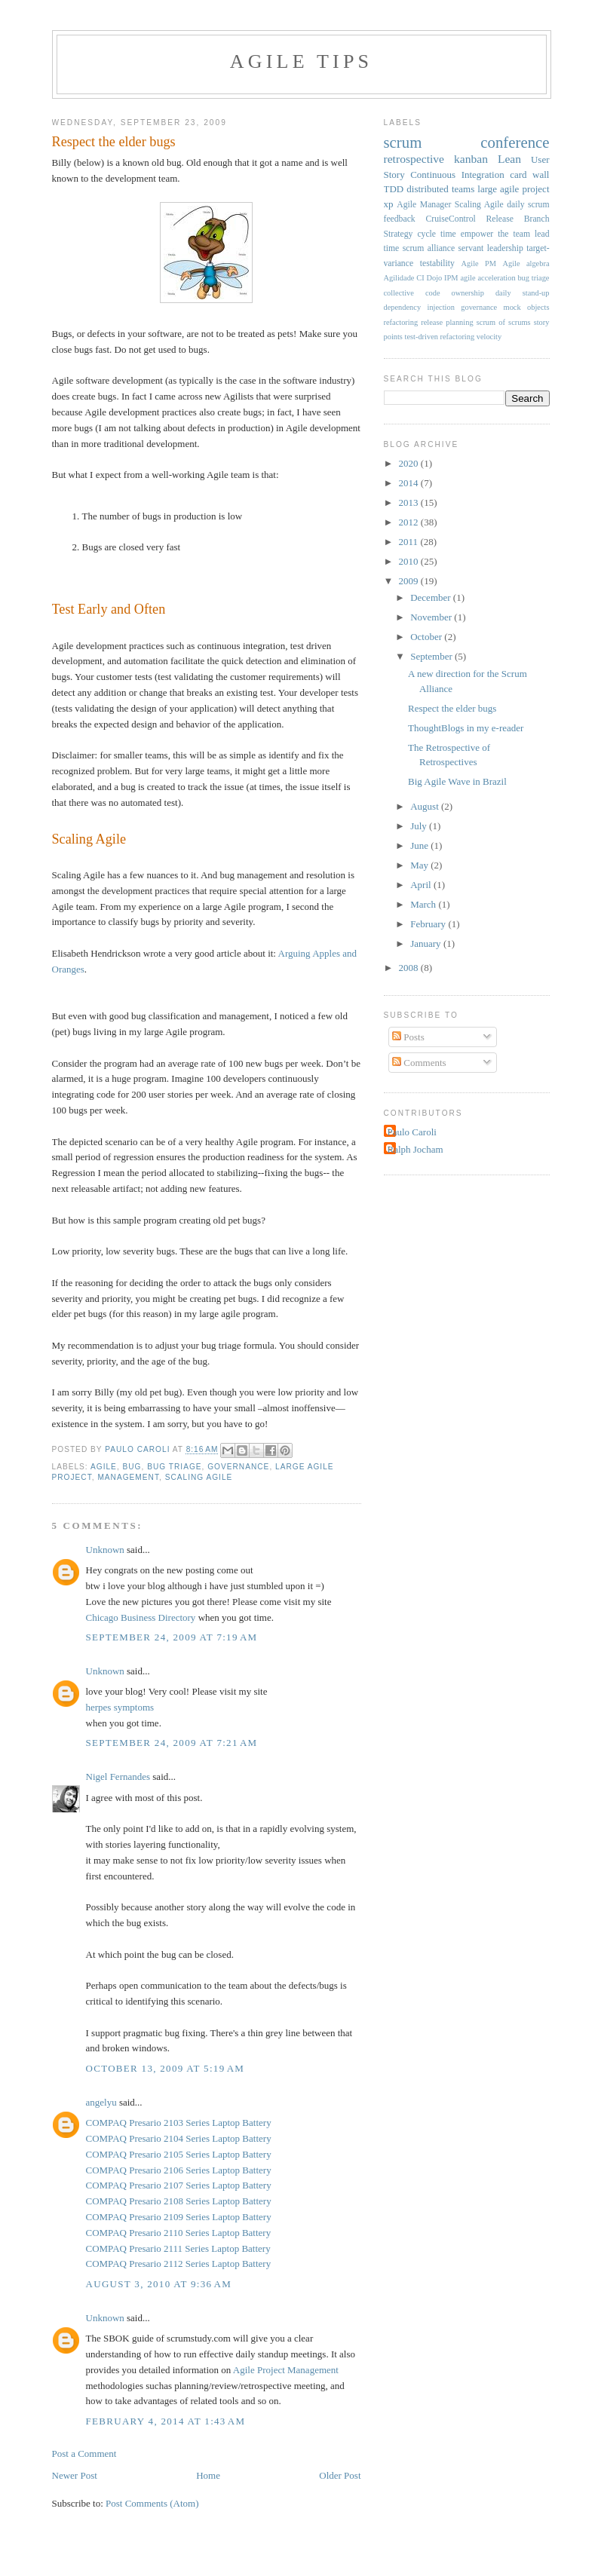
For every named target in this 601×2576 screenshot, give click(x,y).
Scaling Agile (199, 1477)
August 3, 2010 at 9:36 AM (159, 2284)
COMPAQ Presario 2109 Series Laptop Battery (178, 2216)
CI (420, 278)
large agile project (513, 189)
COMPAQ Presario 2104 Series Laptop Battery (178, 2138)
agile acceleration (487, 278)
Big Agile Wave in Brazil (457, 781)
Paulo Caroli (412, 1132)
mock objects (527, 307)
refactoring (401, 322)
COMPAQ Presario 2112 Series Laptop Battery (178, 2263)
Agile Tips (301, 61)
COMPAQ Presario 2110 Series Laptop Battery (178, 2232)
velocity (489, 336)
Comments (419, 1062)
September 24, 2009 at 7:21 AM (172, 1742)
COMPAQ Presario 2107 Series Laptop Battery (178, 2185)
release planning (447, 322)
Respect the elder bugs (452, 708)
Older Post (339, 2475)
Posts (408, 1037)
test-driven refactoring (440, 336)
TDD (394, 189)
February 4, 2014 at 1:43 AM (166, 2421)
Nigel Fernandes (118, 1776)
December (431, 597)
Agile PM (478, 263)
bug (132, 1467)
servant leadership (490, 248)
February (429, 924)
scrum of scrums (504, 322)
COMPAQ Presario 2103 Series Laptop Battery (178, 2122)
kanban (471, 158)
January (426, 943)
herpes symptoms (120, 1707)
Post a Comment (84, 2453)
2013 (410, 502)
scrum (403, 142)
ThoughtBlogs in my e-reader (465, 728)
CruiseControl (451, 219)
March (424, 904)
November (432, 617)
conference (514, 142)
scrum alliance (429, 248)
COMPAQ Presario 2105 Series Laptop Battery (178, 2154)
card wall (529, 174)
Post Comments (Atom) (152, 2503)
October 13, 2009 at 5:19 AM (165, 2068)
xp (389, 204)
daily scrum (528, 205)
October (427, 636)
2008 (410, 967)
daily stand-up (522, 293)
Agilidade (399, 278)
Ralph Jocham (415, 1149)
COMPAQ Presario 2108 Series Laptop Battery (178, 2201)
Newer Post (74, 2475)
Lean (509, 158)
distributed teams (440, 189)
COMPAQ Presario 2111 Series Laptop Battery (178, 2248)
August (425, 806)
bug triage (174, 1467)
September (432, 656)
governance (238, 1467)
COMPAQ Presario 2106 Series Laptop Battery (178, 2170)
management (128, 1477)
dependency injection (419, 307)
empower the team (495, 234)
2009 (410, 581)
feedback (399, 219)
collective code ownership (434, 293)
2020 (410, 463)
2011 (410, 541)
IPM (451, 278)
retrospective (414, 158)
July (419, 826)
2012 (410, 522)
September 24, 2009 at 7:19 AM (172, 1637)
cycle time (436, 234)
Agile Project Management (286, 2369)
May (420, 865)
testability (437, 263)
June (420, 845)
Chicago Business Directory (141, 1617)
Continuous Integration (457, 174)
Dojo (435, 278)
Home (208, 2475)
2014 (410, 483)
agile (103, 1467)
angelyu (101, 2102)
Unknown (105, 1549)
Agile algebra (525, 263)
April (422, 884)
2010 (410, 561)
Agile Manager (424, 205)
